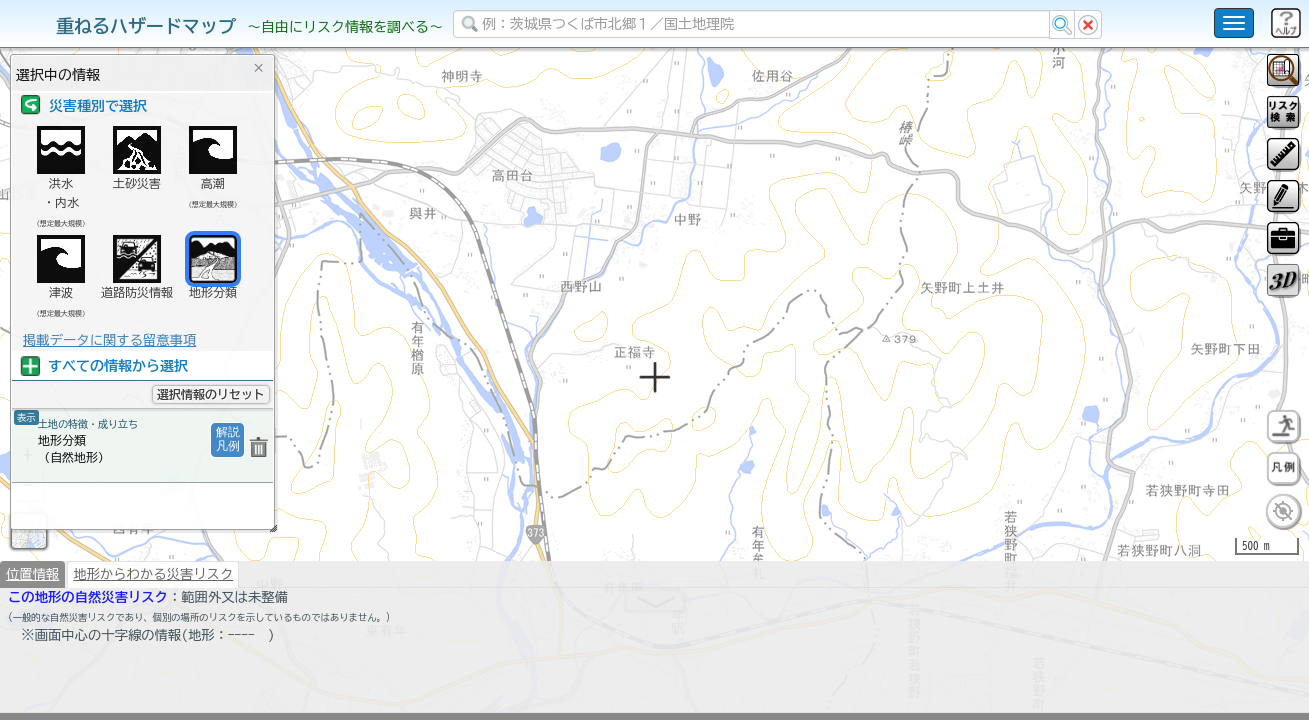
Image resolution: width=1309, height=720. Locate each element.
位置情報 (32, 579)
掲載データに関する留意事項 (109, 340)
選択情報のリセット (211, 394)
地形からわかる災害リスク (153, 579)
